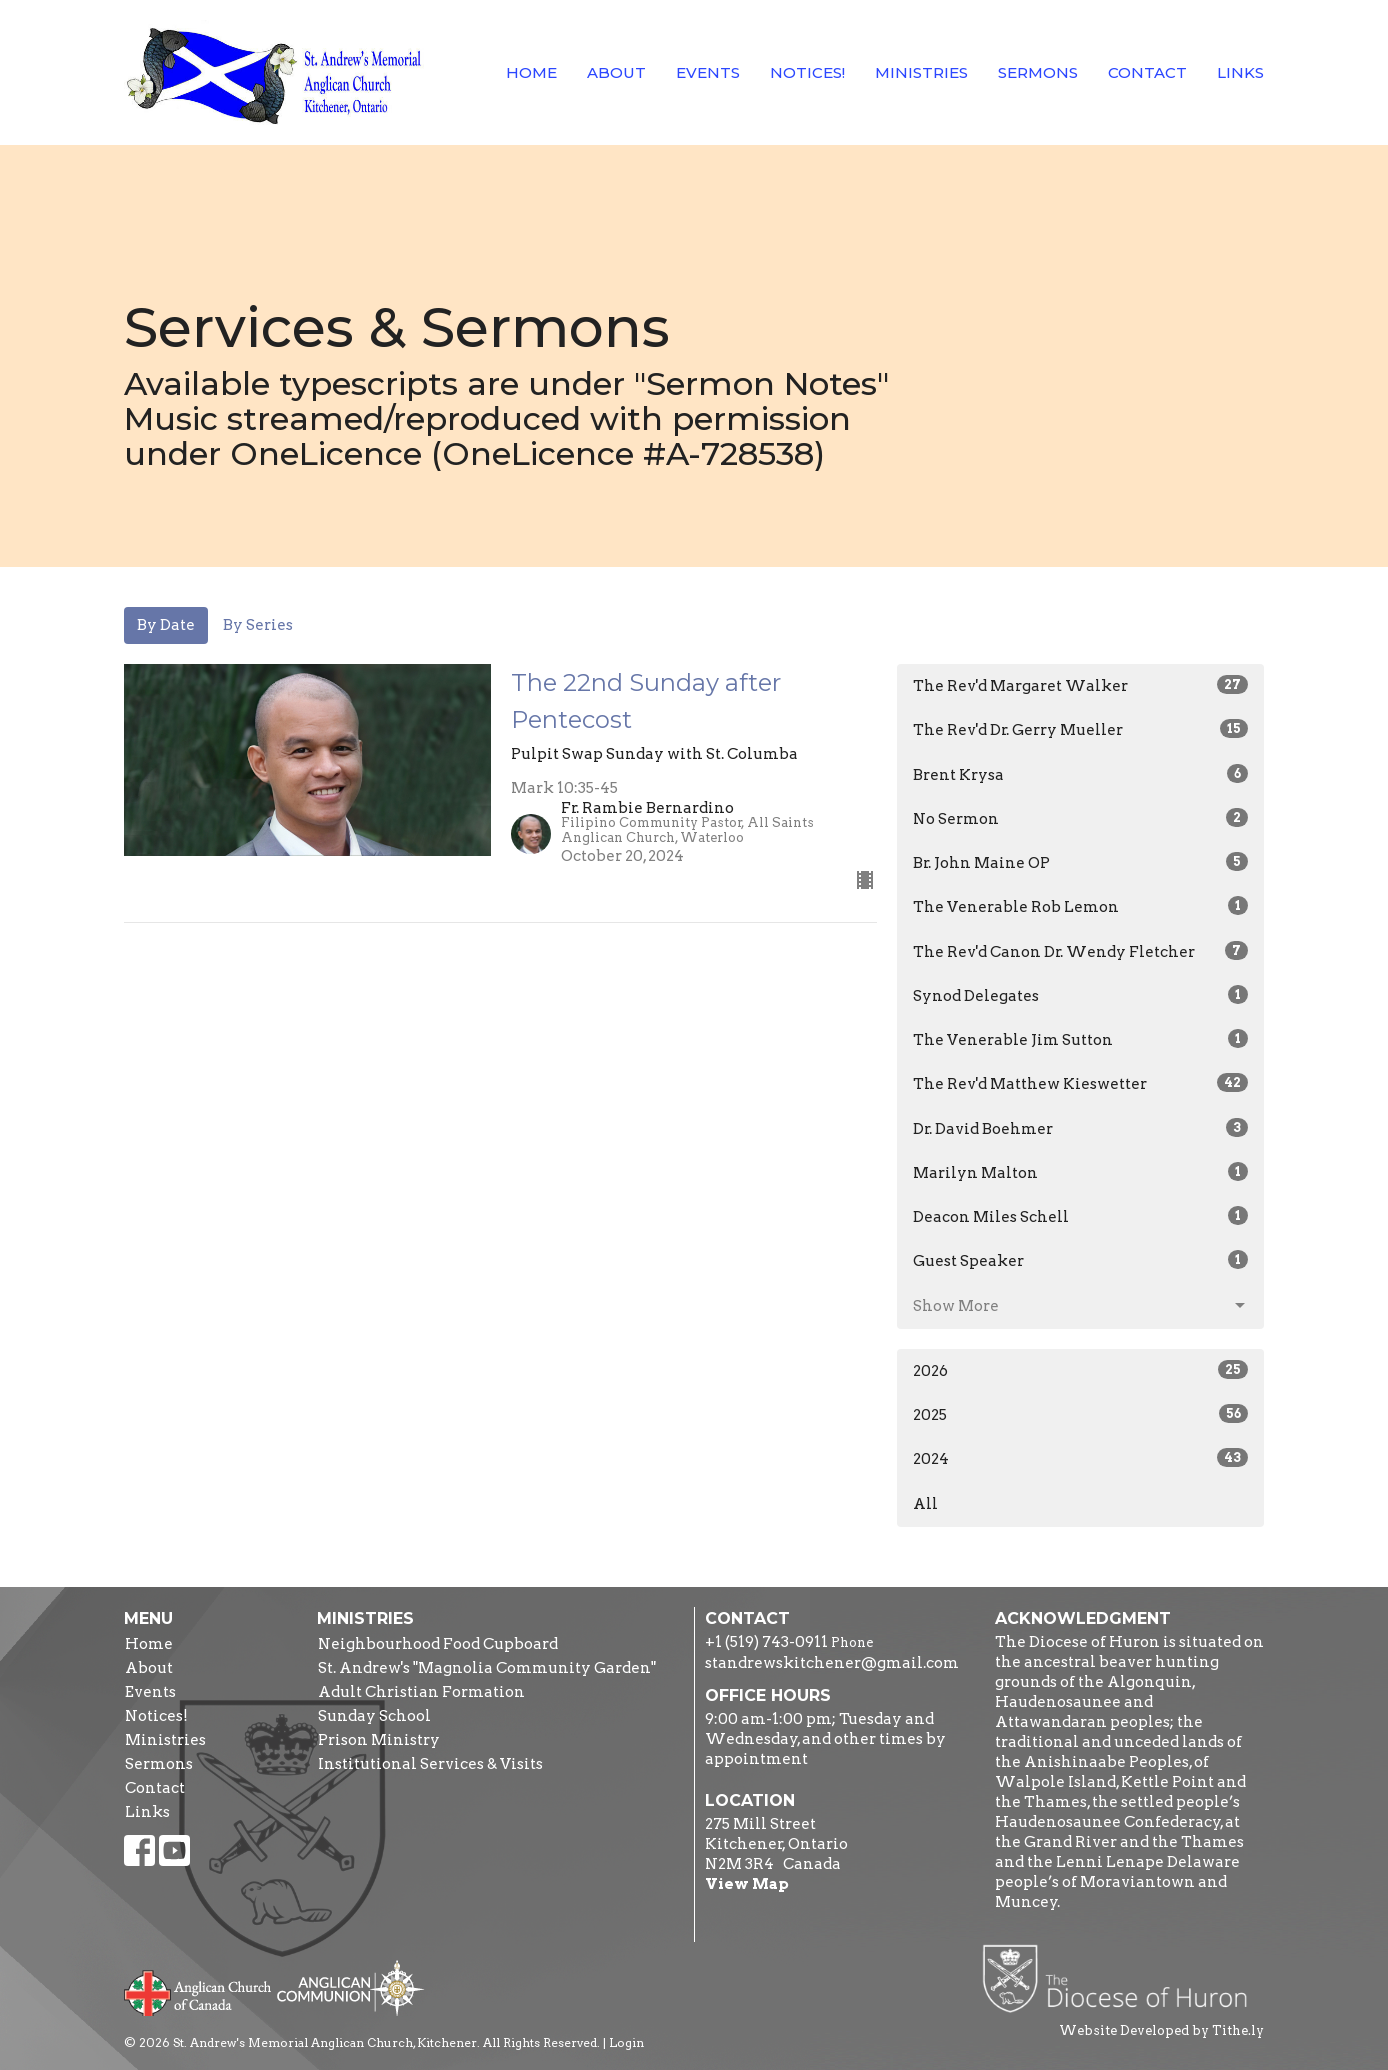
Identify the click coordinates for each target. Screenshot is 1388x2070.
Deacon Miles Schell (1080, 1216)
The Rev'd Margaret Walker (1080, 685)
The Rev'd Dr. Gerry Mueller (1080, 729)
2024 (1080, 1458)
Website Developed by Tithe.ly (1161, 2030)
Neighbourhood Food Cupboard (438, 1644)
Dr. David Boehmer (1080, 1128)
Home (531, 72)
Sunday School (374, 1716)
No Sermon (1080, 818)
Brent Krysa (1080, 774)
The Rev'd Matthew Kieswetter (1080, 1083)
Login (626, 2042)
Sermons (1038, 72)
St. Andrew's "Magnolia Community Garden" (487, 1668)
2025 (1080, 1414)
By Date (166, 625)
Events (708, 72)
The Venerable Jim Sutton (1080, 1039)
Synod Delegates (1080, 995)
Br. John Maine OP (1080, 862)
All (925, 1504)
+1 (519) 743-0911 (766, 1642)
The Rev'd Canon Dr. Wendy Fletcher (1080, 951)
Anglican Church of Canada (198, 1991)
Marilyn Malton (1080, 1172)
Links (1240, 72)
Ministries (921, 72)
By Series (258, 625)
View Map (747, 1884)
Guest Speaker (1080, 1260)
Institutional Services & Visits (430, 1764)
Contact (1147, 72)
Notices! (807, 72)
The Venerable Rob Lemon (1080, 906)
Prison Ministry (379, 1740)
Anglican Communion (350, 1987)
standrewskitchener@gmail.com (832, 1663)
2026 (1080, 1370)
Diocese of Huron (1122, 1978)
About (616, 72)
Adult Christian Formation (421, 1692)
